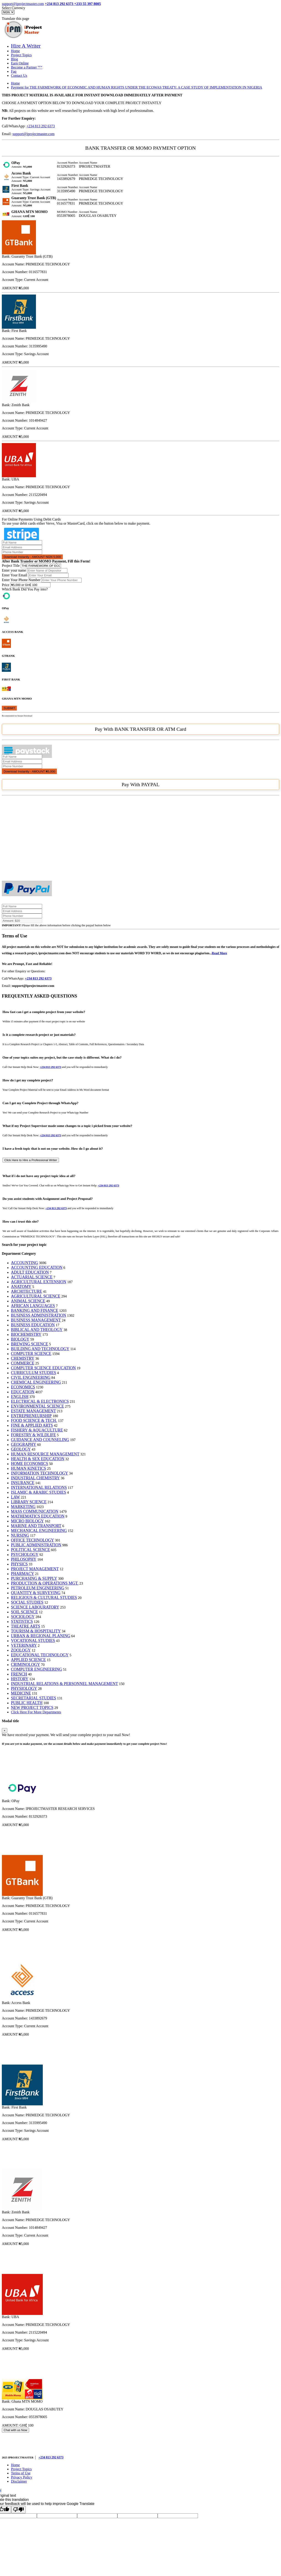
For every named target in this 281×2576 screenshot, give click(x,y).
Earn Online (20, 63)
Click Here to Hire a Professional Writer (30, 1160)
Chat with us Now (15, 2430)
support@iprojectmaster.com (23, 4)
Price (5, 585)
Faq (13, 71)
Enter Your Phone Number (21, 580)
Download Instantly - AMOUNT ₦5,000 (29, 771)
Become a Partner (26, 67)
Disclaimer (19, 2481)
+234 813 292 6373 (40, 126)
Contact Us (19, 75)
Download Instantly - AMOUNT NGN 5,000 (32, 557)
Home (15, 51)
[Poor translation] (18, 2509)
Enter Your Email (14, 575)
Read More (219, 953)
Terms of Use (20, 2473)
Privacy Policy (21, 2477)
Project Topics (21, 55)
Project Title (11, 565)
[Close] (4, 1730)
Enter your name (14, 570)
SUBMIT (9, 708)
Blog (14, 59)
